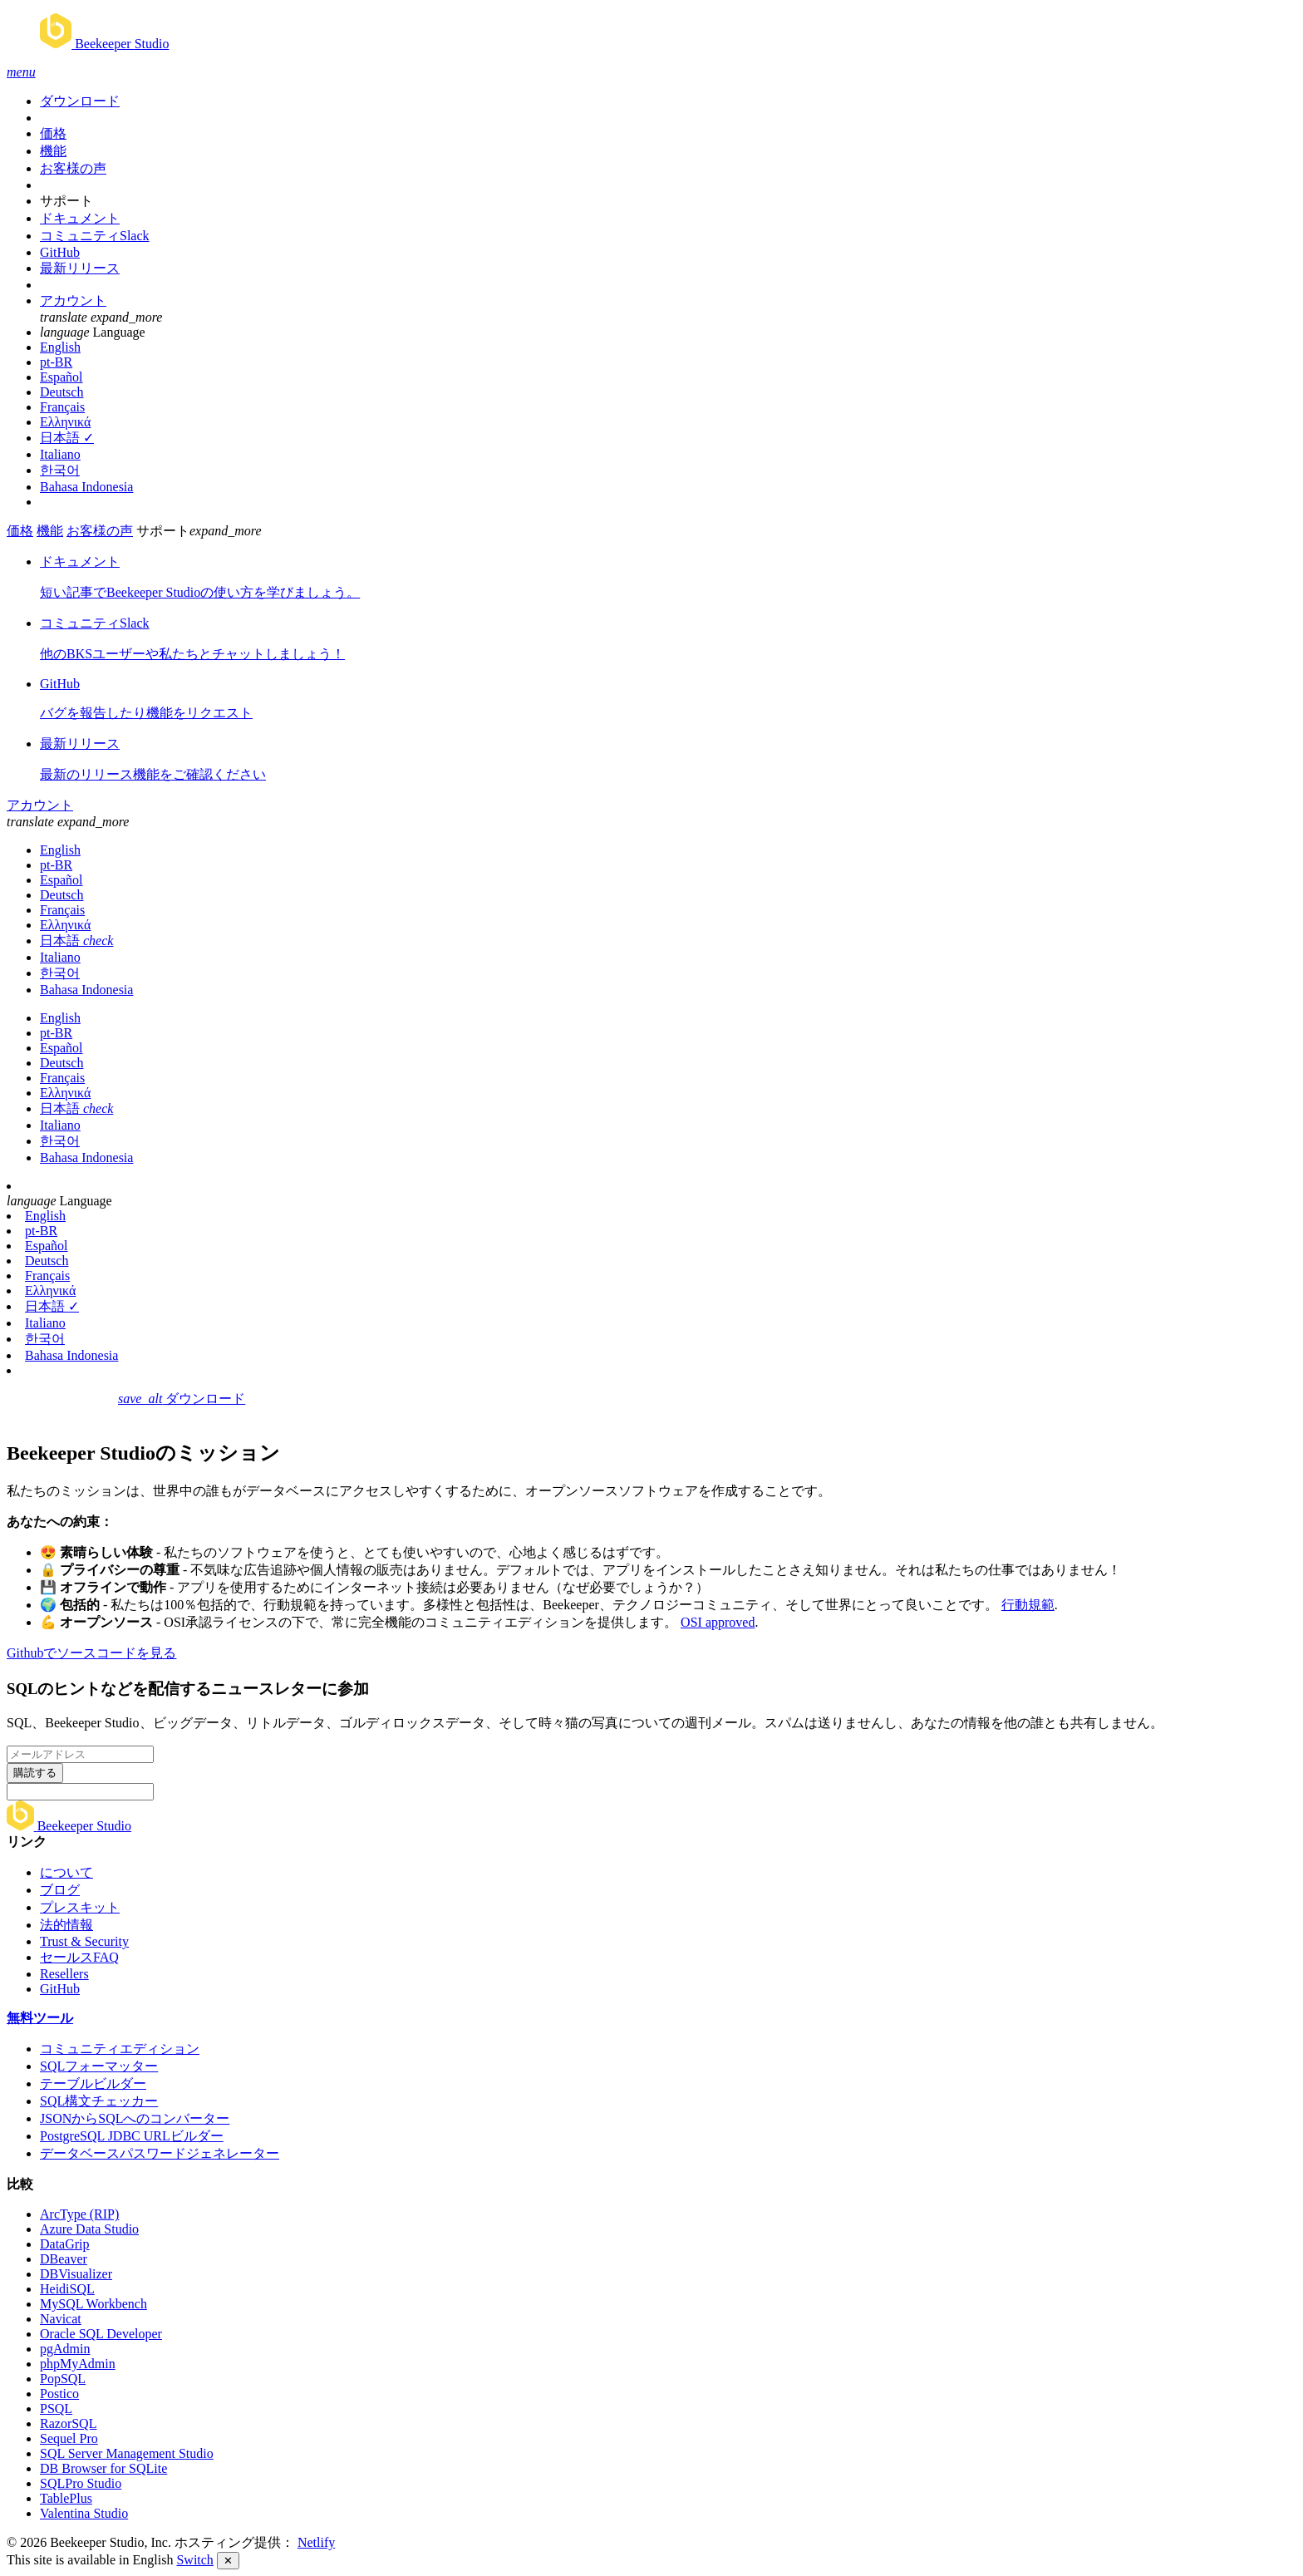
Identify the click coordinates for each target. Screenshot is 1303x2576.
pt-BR (56, 362)
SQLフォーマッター (99, 2066)
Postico (59, 2393)
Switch (194, 2560)
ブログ (60, 1890)
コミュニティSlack (95, 236)
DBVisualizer (76, 2274)
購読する (35, 1772)
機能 (53, 151)
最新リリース (80, 268)
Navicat (60, 2319)
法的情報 (66, 1925)
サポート (66, 201)
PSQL (56, 2408)
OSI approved (718, 1622)
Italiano (60, 454)
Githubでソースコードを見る (91, 1653)
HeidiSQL (67, 2289)
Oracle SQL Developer (101, 2334)
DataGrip (65, 2244)
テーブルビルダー (93, 2083)
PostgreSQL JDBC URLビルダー (132, 2136)
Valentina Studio (84, 2513)
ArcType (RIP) (79, 2214)
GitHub (60, 252)
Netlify (316, 2542)
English (60, 347)
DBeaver (63, 2259)
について (66, 1872)
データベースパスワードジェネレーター (159, 2153)
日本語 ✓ (67, 438)
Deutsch (61, 392)
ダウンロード (80, 101)
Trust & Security (84, 1941)
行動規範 (1028, 1605)
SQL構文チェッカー (99, 2101)
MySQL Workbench (93, 2304)
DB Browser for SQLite (103, 2468)
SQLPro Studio (80, 2483)
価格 (53, 133)
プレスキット (80, 1907)
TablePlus (66, 2498)
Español (61, 377)
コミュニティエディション (119, 2049)
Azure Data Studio (89, 2229)
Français (62, 407)
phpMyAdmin (78, 2364)
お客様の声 (73, 168)
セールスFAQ (79, 1957)
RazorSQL (68, 2423)
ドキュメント (80, 218)
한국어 (60, 470)
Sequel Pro (69, 2438)
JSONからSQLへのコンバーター (134, 2118)
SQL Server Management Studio (127, 2453)
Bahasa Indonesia (86, 487)
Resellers (64, 1974)
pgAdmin (65, 2349)
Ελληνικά (65, 422)
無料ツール (40, 2018)
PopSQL (63, 2379)
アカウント (73, 300)
